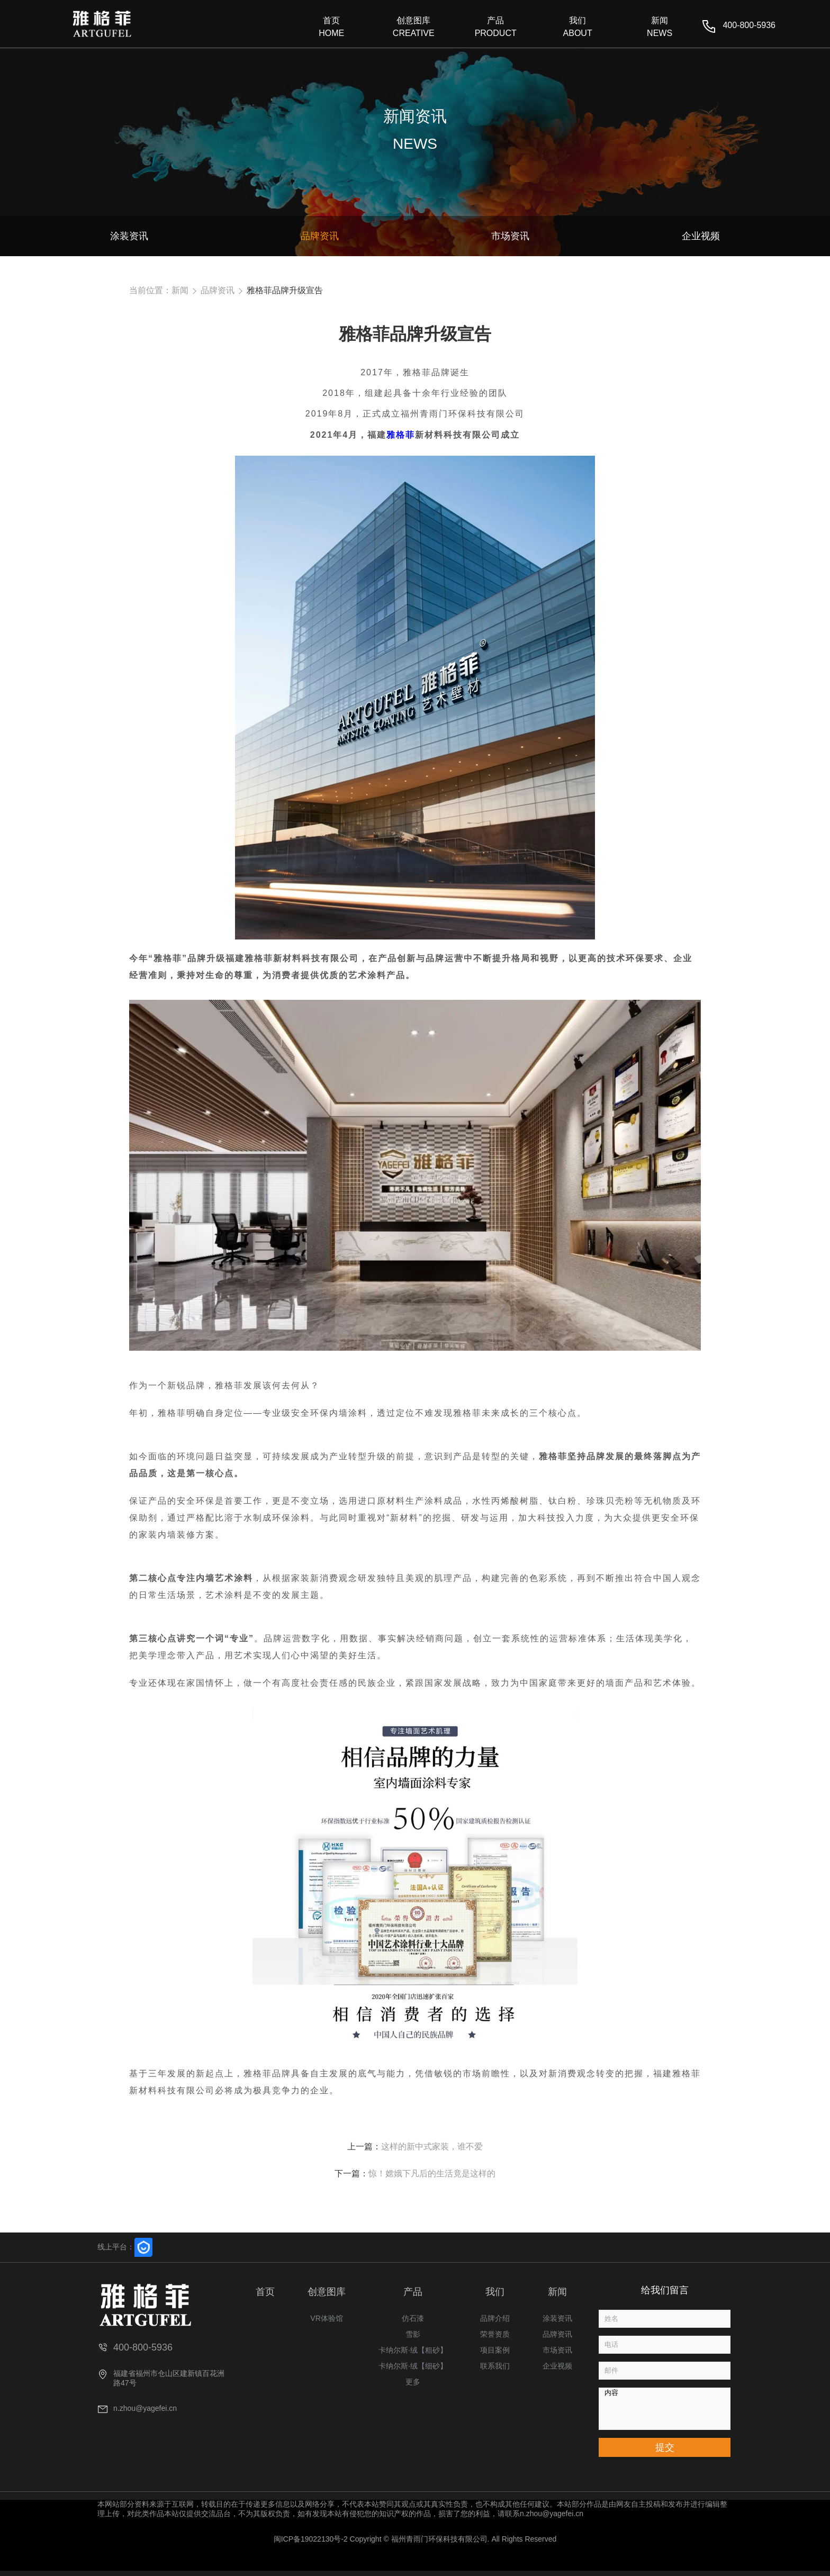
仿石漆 (413, 2318)
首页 (265, 2291)
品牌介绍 (495, 2318)
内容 (664, 2409)
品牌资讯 (217, 290)
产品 (412, 2291)
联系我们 (495, 2366)
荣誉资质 (495, 2334)
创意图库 (327, 2291)
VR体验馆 (326, 2318)
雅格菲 (400, 434)
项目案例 (495, 2350)
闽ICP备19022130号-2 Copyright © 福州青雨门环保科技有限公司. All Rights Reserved (415, 2539)
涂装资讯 (557, 2318)
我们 (494, 2291)
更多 (412, 2382)
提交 (664, 2447)
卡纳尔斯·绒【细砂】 (412, 2366)
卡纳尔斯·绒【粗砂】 (412, 2350)
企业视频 (557, 2366)
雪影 (412, 2334)
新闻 (180, 290)
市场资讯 (557, 2350)
